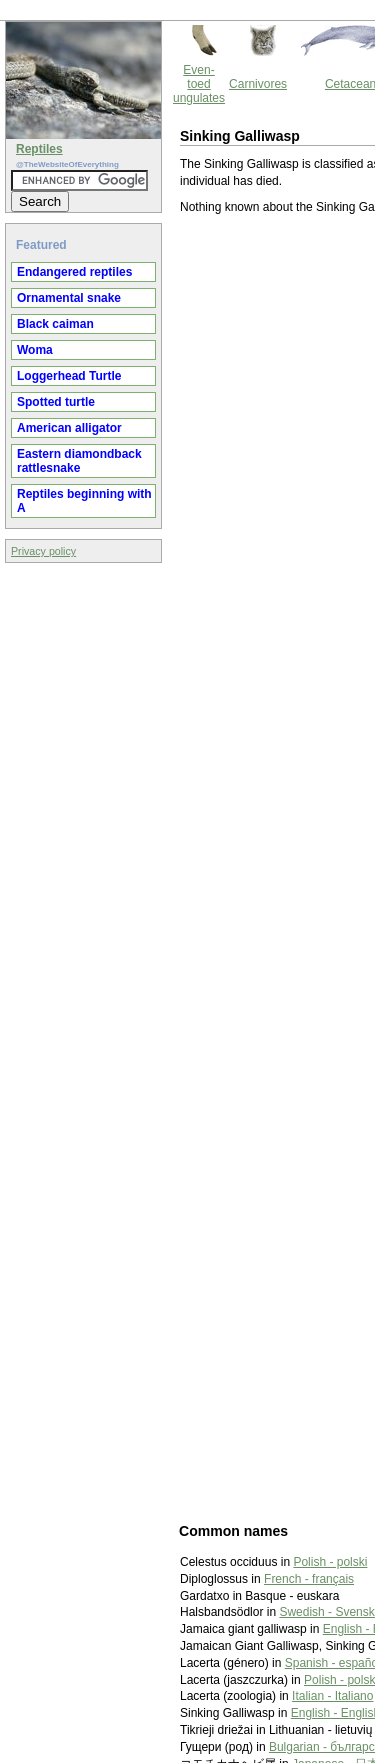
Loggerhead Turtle (69, 376)
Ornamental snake (69, 298)
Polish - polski (330, 1562)
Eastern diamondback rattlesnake (79, 461)
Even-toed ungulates (199, 84)
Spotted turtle (56, 402)
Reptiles (39, 149)
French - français (309, 1579)
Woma (35, 350)
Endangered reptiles (74, 272)
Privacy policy (43, 551)
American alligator (69, 428)
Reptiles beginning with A (84, 501)
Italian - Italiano (332, 1696)
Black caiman (55, 324)
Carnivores (258, 84)
